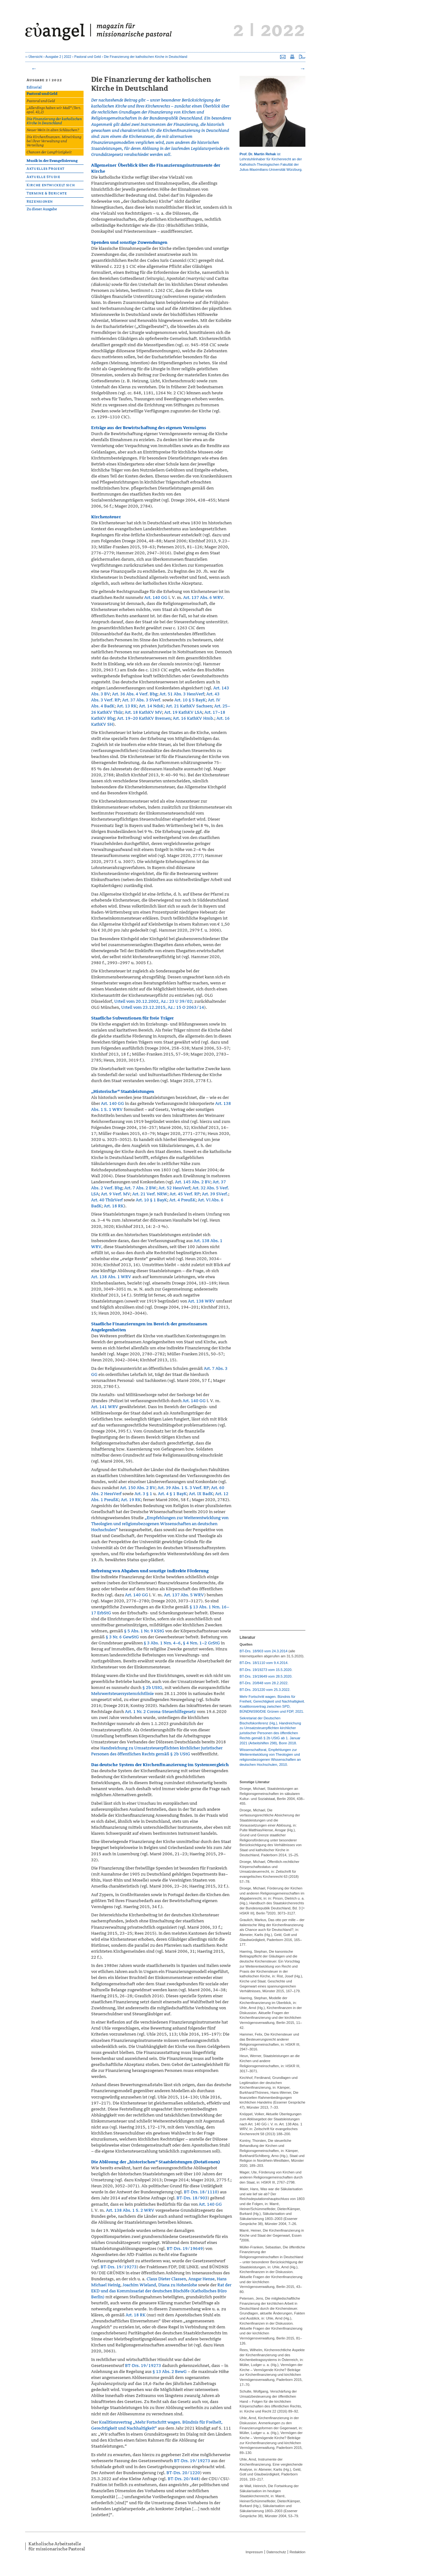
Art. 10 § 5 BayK (190, 700)
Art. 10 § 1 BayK (151, 1200)
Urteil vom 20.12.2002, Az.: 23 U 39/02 (153, 1001)
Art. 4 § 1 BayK (172, 1493)
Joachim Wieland (139, 2285)
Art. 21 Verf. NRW (149, 1194)
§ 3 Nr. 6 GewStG (122, 1637)
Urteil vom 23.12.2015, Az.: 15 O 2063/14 (162, 1007)
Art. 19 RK (131, 1499)
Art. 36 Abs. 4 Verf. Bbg (134, 694)
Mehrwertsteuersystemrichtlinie (122, 1693)
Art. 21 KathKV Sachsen (189, 706)
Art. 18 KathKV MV (143, 712)
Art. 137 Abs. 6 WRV (203, 597)
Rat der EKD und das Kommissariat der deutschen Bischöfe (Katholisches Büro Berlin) (161, 2291)
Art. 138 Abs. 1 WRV (111, 1276)
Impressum (254, 2552)
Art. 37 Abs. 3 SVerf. (141, 700)
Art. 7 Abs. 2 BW (140, 1188)
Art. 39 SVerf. (215, 1194)
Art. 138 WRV (201, 1301)
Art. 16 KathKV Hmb (193, 718)
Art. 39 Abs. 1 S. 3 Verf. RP (183, 1487)
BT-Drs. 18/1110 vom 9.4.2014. (264, 1663)
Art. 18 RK (114, 1206)
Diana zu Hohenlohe (177, 2285)
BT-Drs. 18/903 (192, 2198)
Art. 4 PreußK (182, 1200)
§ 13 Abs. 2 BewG (170, 2371)
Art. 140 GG (155, 597)
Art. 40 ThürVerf (107, 1200)
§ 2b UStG (152, 1687)
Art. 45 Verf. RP (185, 1194)
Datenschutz (276, 2552)
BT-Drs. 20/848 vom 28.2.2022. (264, 1683)
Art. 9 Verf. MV (115, 1194)
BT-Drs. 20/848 (183, 2478)
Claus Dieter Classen (166, 2279)
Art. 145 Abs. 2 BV (192, 1182)
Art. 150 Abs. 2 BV (137, 1487)
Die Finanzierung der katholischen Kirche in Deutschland (145, 57)
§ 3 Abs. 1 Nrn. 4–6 (162, 1643)
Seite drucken (292, 57)
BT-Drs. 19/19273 (119, 2267)
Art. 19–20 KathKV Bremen (144, 718)
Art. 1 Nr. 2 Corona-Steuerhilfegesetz (160, 1711)
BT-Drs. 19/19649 (185, 2248)
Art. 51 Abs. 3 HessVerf (181, 694)
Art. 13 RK (127, 706)
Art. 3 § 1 (143, 1493)
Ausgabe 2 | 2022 (58, 57)
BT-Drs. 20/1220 (183, 2472)
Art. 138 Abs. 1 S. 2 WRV (130, 2210)
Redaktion (297, 2552)
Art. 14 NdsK (151, 706)
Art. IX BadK (201, 1493)
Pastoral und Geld (87, 57)
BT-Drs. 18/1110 (200, 2192)
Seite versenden (282, 57)
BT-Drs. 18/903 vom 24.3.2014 (264, 1651)
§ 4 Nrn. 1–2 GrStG (201, 1643)
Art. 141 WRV (104, 1406)
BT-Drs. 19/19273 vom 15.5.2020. (266, 1670)
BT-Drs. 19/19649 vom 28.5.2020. (266, 1676)
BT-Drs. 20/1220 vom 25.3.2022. (265, 1690)
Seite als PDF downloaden (302, 57)
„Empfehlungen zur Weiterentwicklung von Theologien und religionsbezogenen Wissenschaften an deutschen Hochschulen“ (159, 1523)
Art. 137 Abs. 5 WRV (184, 1595)
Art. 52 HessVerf (174, 1188)
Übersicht (35, 57)
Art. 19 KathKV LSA (183, 712)
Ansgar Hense (201, 2279)
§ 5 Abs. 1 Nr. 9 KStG (144, 1631)
